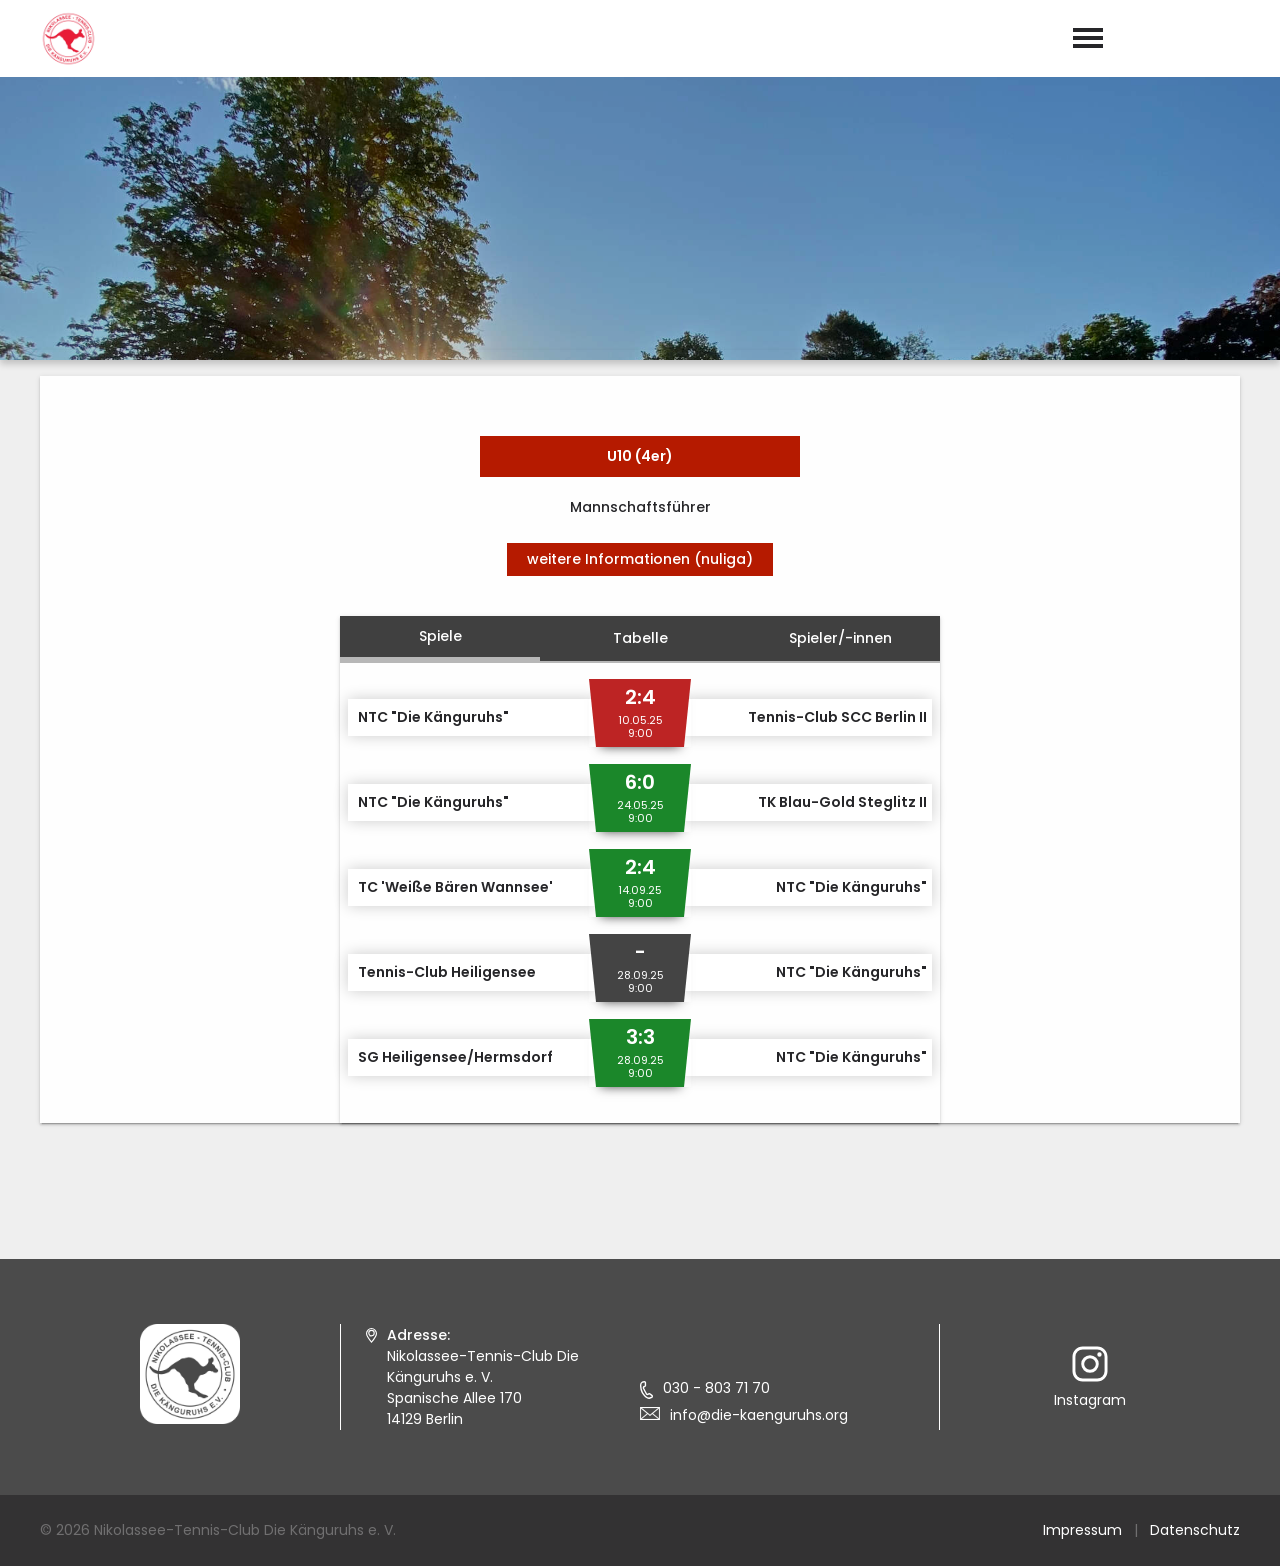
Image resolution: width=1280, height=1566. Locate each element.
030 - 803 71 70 (716, 1388)
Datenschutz (1195, 1530)
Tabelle (640, 638)
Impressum (1082, 1530)
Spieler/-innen (840, 638)
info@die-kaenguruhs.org (759, 1415)
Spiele (440, 636)
